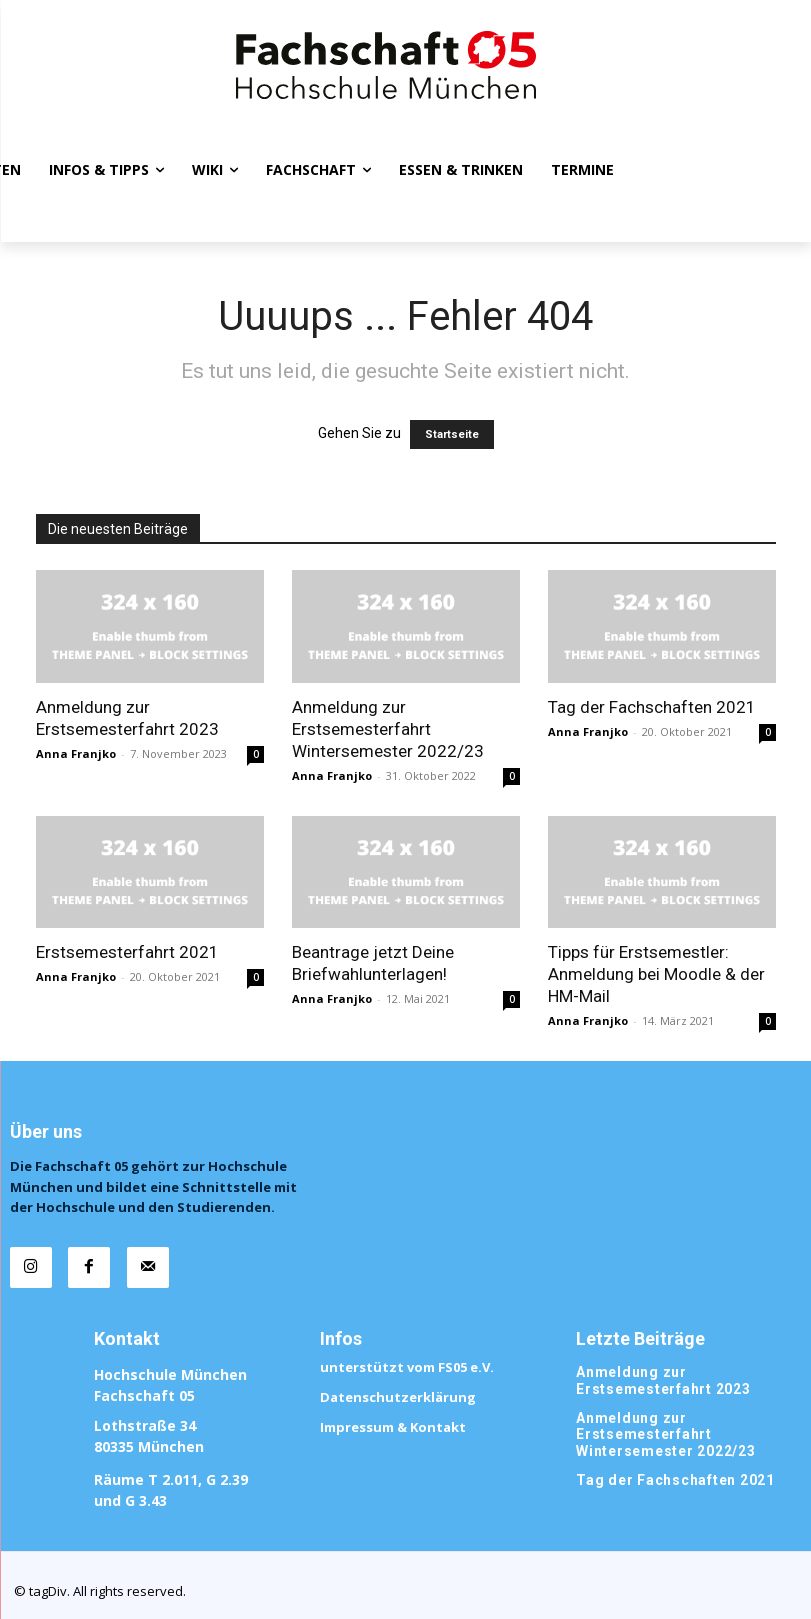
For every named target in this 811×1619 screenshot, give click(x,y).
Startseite (452, 434)
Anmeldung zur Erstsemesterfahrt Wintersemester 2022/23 (388, 729)
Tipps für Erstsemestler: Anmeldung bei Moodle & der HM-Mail (656, 974)
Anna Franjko (76, 753)
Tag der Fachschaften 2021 (652, 707)
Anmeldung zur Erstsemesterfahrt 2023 (657, 1358)
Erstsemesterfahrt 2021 (127, 952)
